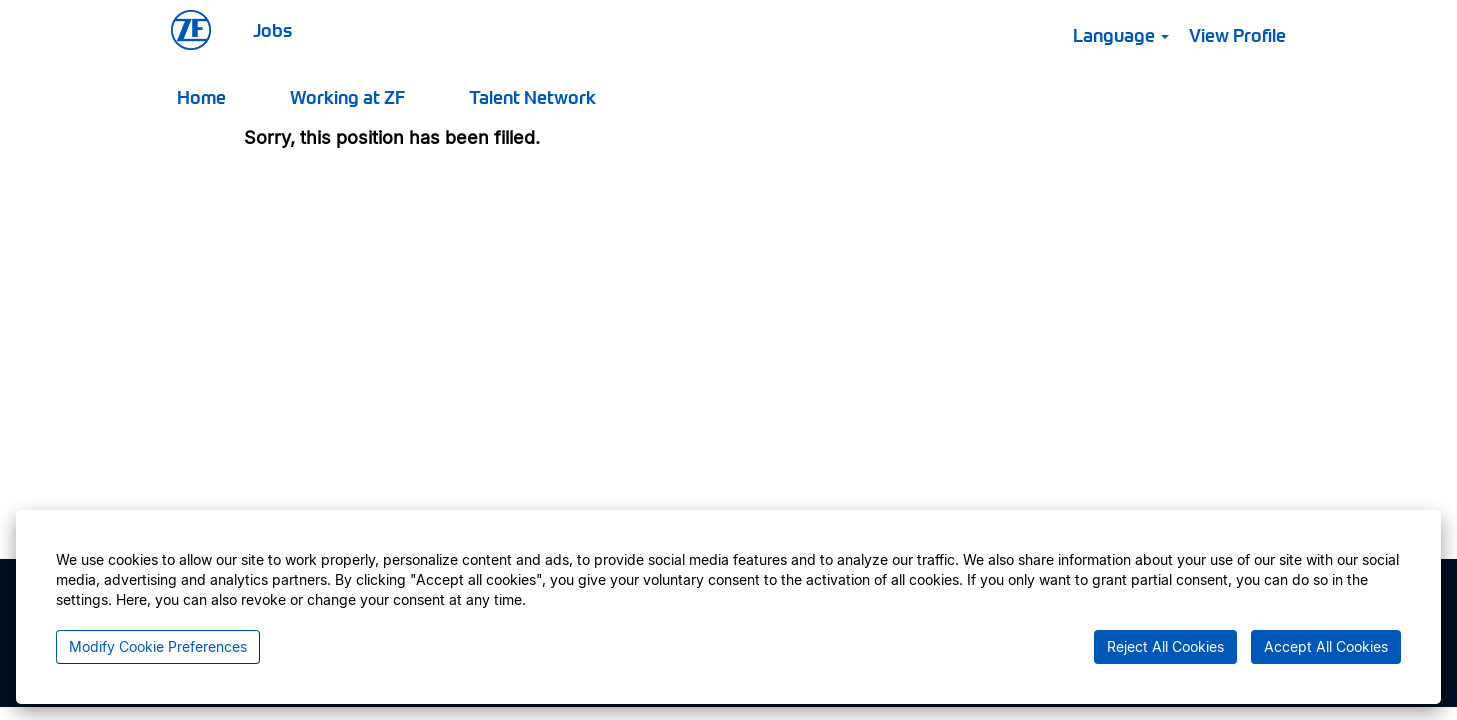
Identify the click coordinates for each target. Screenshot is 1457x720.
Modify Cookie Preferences (158, 646)
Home (201, 96)
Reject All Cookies (1165, 646)
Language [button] (1121, 34)
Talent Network (532, 96)
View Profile (1237, 34)
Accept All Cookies (1326, 646)
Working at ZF (347, 96)
